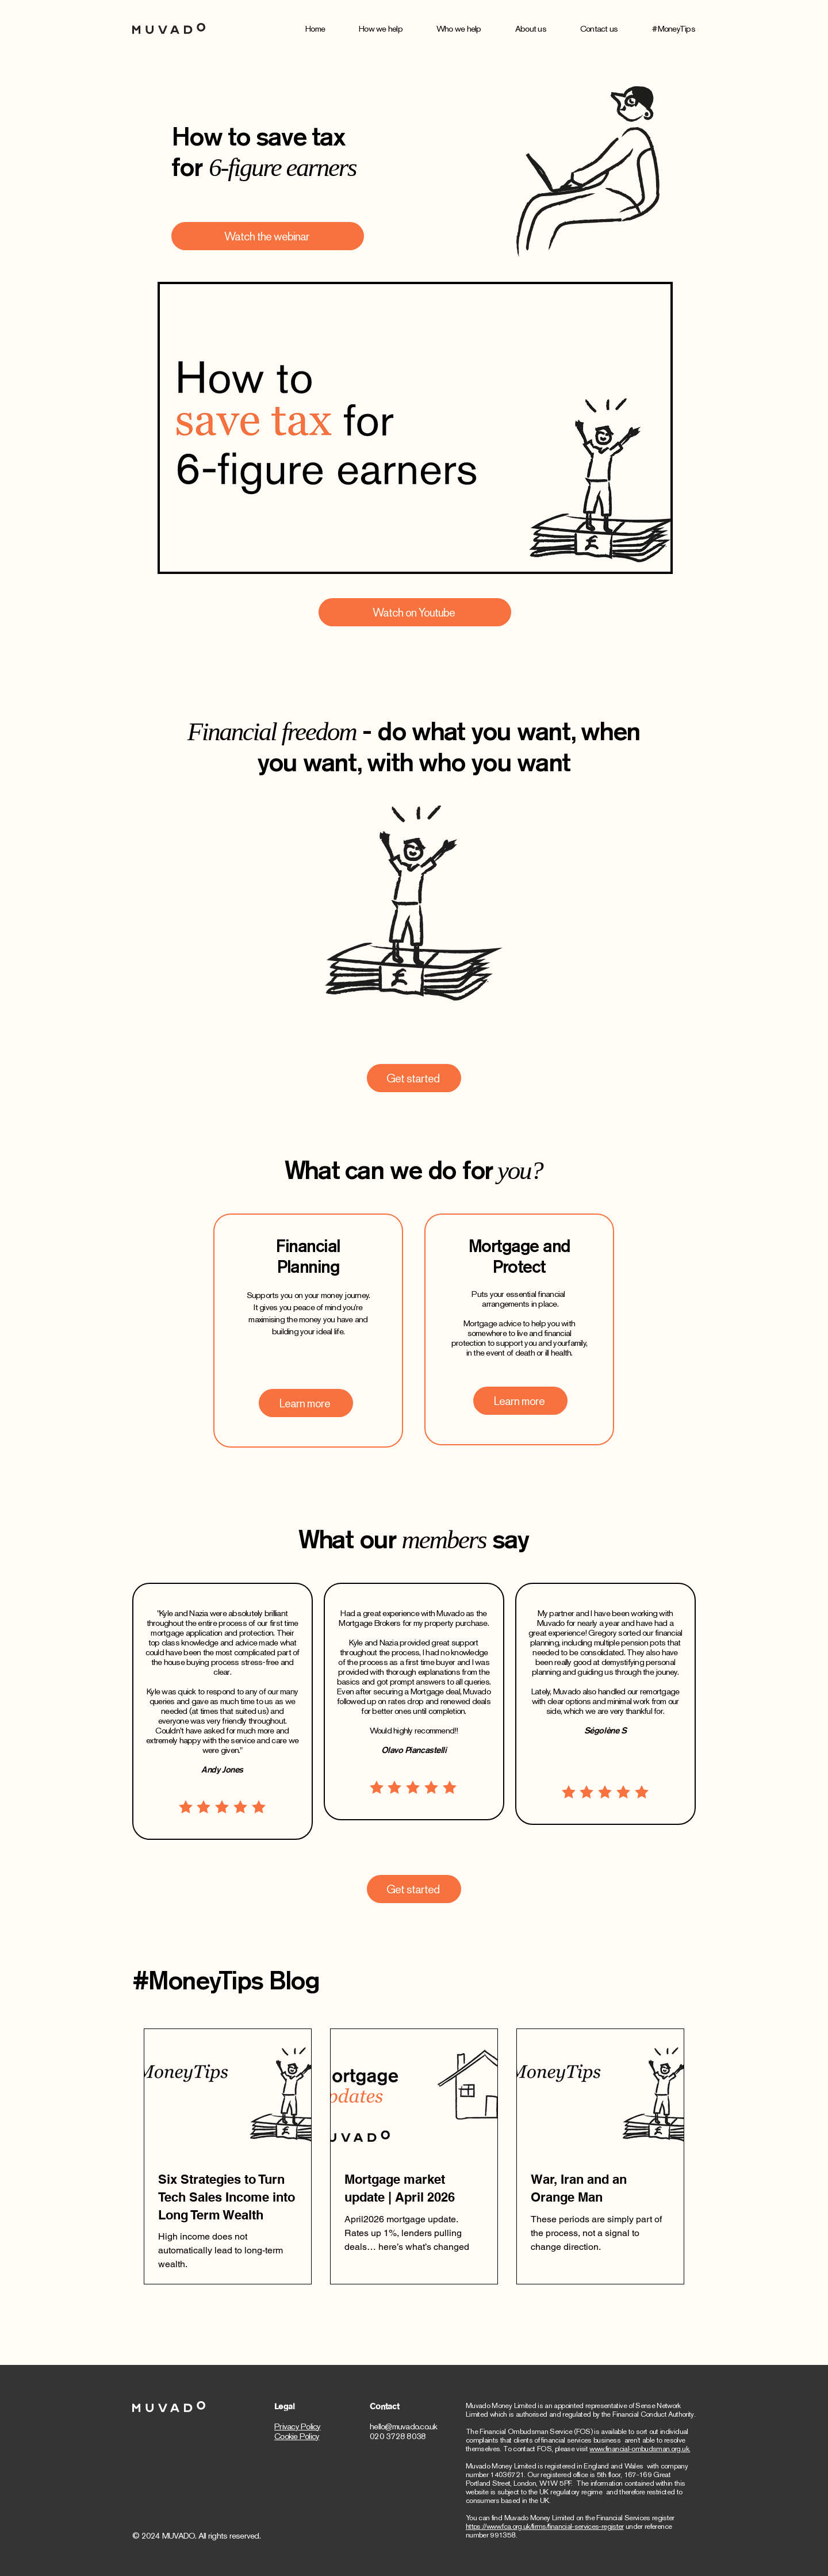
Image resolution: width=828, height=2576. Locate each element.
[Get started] (414, 1078)
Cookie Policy (296, 2436)
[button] (397, 29)
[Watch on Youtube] (415, 612)
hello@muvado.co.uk (404, 2426)
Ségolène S (605, 1730)
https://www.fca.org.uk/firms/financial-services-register (545, 2526)
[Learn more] (306, 1403)
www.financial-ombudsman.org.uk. (639, 2448)
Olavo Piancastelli (414, 1750)
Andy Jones (222, 1769)
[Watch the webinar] (267, 236)
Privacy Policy (297, 2426)
